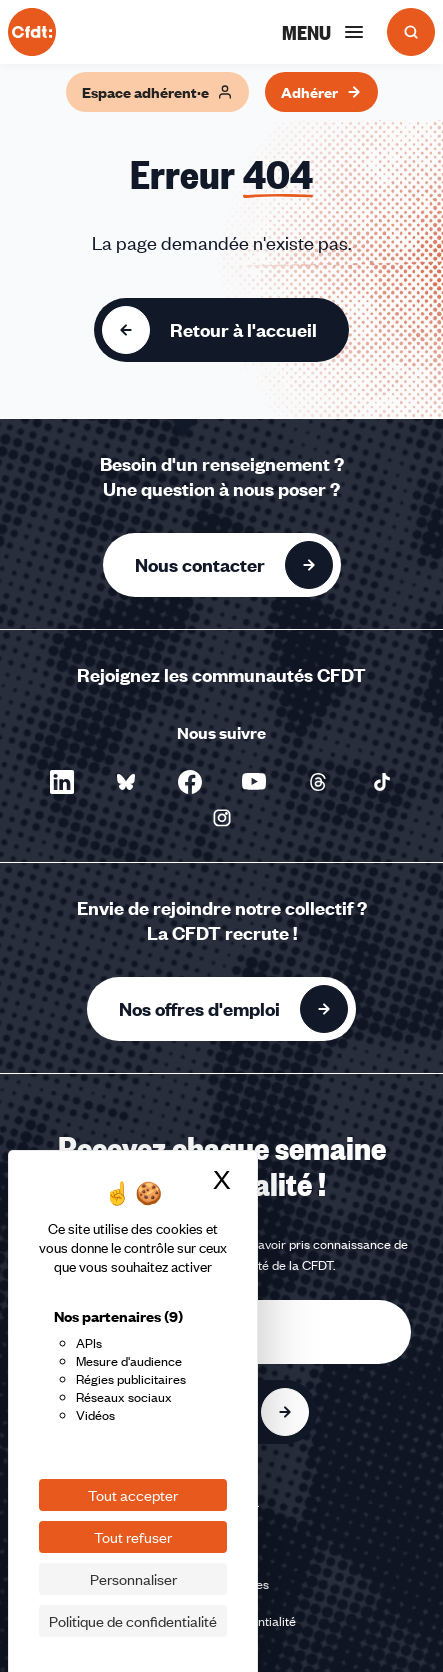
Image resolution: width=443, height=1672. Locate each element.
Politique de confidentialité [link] (133, 1621)
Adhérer (321, 92)
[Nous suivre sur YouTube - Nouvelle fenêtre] (254, 782)
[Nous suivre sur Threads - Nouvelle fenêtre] (318, 782)
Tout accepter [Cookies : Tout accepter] (133, 1495)
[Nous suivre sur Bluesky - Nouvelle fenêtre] (126, 782)
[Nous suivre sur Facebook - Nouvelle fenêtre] (190, 782)
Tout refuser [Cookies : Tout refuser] (133, 1537)
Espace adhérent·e (157, 92)
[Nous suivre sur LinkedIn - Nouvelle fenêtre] (62, 782)
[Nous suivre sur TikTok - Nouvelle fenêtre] (382, 782)
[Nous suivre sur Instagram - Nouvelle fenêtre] (222, 818)
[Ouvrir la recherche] (411, 32)
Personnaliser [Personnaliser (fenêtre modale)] (133, 1579)
